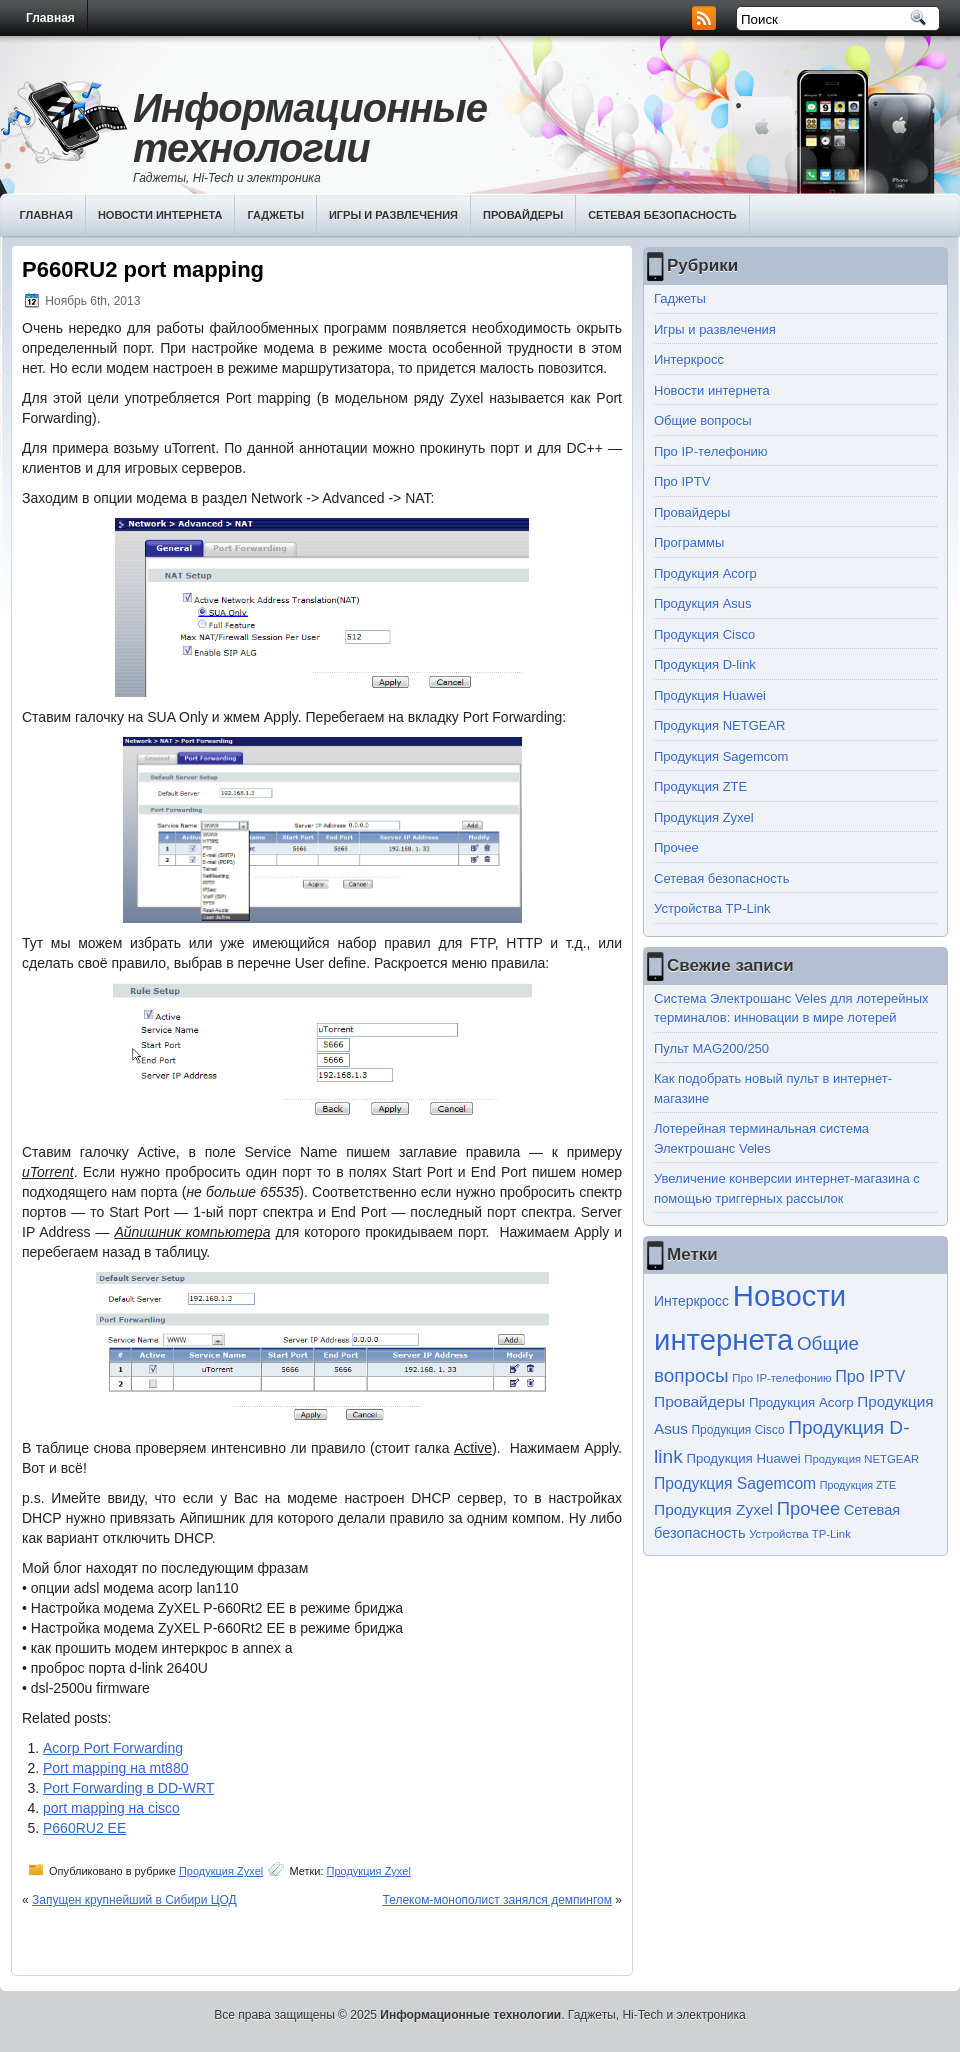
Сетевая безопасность (662, 215)
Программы (689, 542)
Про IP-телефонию (711, 451)
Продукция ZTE (700, 786)
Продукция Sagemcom (721, 756)
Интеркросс (689, 359)
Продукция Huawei (710, 695)
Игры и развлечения (393, 215)
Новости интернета (160, 215)
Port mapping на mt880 (115, 1768)
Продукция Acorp (705, 573)
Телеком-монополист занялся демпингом (497, 1900)
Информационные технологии (310, 128)
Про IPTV (682, 481)
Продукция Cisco (704, 634)
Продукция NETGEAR (720, 725)
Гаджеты (275, 215)
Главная (50, 18)
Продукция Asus (703, 603)
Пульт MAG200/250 (711, 1048)
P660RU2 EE (84, 1828)
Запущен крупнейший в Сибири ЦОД (134, 1900)
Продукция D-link (705, 664)
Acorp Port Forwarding (113, 1748)
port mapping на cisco (111, 1808)
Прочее (676, 847)
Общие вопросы (703, 420)
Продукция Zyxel (221, 1871)
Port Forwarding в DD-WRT (128, 1788)
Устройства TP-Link (712, 908)
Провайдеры (523, 215)
